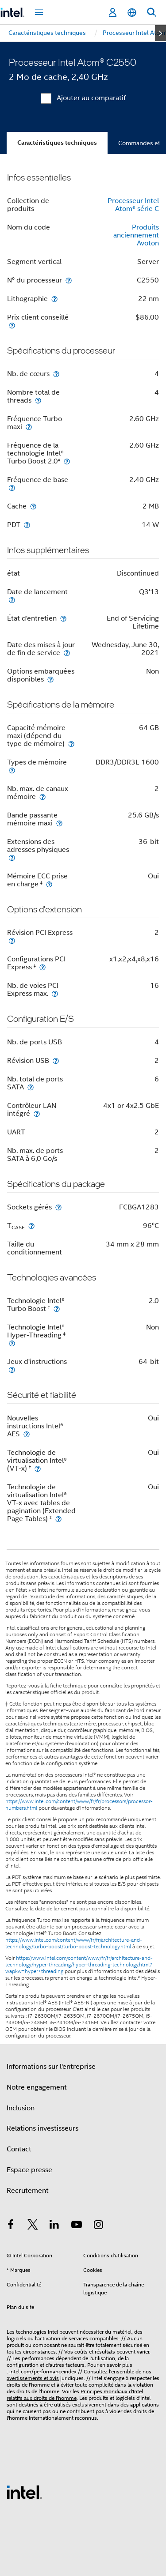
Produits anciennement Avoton (136, 235)
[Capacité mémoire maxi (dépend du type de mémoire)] (71, 743)
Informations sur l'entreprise (51, 2066)
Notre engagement (37, 2087)
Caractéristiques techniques (57, 143)
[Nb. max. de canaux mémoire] (42, 796)
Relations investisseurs (42, 2128)
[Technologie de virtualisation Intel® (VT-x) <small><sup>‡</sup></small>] (37, 1468)
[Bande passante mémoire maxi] (59, 823)
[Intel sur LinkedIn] (54, 2226)
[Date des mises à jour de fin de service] (67, 652)
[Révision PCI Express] (12, 940)
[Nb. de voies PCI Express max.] (55, 993)
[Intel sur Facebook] (10, 2226)
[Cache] (33, 506)
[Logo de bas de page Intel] (24, 2491)
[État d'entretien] (63, 618)
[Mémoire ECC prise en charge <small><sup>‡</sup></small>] (49, 884)
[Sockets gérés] (58, 1207)
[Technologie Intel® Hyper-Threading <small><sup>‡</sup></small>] (12, 1343)
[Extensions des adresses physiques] (12, 857)
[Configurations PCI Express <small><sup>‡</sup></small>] (42, 967)
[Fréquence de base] (12, 487)
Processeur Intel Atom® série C (133, 204)
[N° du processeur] (68, 280)
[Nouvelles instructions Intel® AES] (26, 1434)
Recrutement (28, 2190)
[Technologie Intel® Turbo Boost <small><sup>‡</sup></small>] (57, 1308)
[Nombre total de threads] (38, 400)
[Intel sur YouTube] (76, 2226)
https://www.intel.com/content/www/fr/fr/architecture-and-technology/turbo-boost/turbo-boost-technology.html (73, 1943)
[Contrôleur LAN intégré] (37, 1113)
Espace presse (29, 2169)
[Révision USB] (56, 1060)
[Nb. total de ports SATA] (30, 1087)
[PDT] (27, 524)
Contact (19, 2149)
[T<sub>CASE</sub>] (31, 1225)
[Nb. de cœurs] (56, 373)
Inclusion (21, 2108)
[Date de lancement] (12, 599)
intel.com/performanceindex (43, 2371)
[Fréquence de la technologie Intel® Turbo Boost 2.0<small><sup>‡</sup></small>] (67, 461)
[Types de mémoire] (12, 770)
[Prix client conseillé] (12, 325)
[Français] (132, 12)
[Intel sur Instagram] (98, 2226)
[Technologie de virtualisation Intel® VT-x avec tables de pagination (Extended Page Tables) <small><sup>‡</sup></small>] (58, 1518)
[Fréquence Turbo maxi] (29, 426)
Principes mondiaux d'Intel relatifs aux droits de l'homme (75, 2394)
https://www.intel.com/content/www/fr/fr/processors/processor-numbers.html (79, 1804)
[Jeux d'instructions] (12, 1369)
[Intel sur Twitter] (32, 2226)
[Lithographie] (54, 298)
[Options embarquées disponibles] (50, 679)
